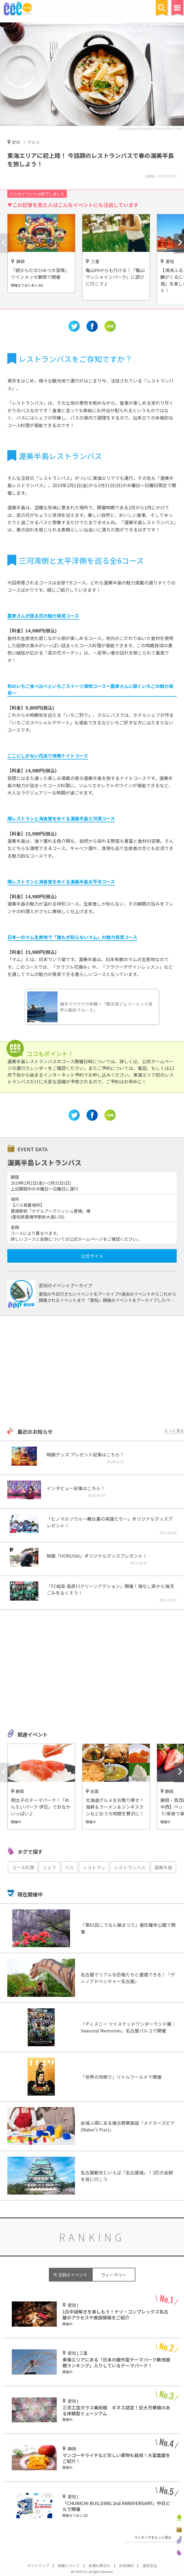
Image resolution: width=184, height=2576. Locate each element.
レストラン (94, 1867)
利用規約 (126, 2565)
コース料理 (23, 1867)
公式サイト (92, 1256)
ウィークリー (113, 2275)
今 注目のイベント (70, 2275)
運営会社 (149, 2565)
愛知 (16, 142)
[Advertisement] (92, 1371)
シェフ (49, 1867)
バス (69, 1867)
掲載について (69, 2565)
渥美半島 (163, 1867)
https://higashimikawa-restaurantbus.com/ (150, 128)
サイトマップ (38, 2565)
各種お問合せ (99, 2565)
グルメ (33, 142)
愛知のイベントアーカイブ (65, 1285)
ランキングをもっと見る (152, 2537)
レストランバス (130, 1867)
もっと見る (174, 1430)
